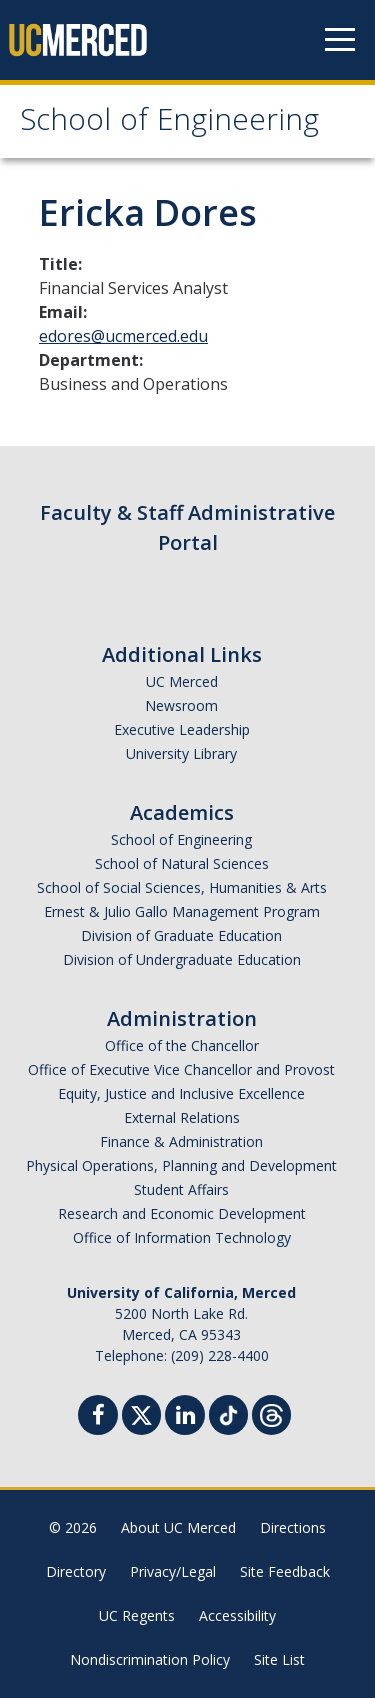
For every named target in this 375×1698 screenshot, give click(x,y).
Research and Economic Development (182, 1213)
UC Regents (137, 1615)
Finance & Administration (181, 1141)
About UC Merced (178, 1527)
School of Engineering (169, 123)
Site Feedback (285, 1571)
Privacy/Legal (173, 1571)
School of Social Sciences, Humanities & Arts (182, 887)
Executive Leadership (182, 729)
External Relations (182, 1117)
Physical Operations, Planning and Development (181, 1165)
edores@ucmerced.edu (123, 336)
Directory (76, 1571)
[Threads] (271, 1412)
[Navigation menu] (340, 40)
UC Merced (182, 681)
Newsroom (181, 705)
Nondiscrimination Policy (150, 1659)
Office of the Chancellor (182, 1045)
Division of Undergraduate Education (182, 959)
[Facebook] (98, 1417)
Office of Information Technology (182, 1237)
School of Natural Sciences (182, 863)
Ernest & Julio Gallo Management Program (182, 911)
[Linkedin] (185, 1417)
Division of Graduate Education (181, 935)
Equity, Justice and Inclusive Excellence (181, 1093)
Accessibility (237, 1615)
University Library (181, 753)
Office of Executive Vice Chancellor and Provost (181, 1069)
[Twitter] (141, 1412)
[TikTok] (228, 1412)
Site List (279, 1659)
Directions (293, 1527)
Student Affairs (181, 1189)
